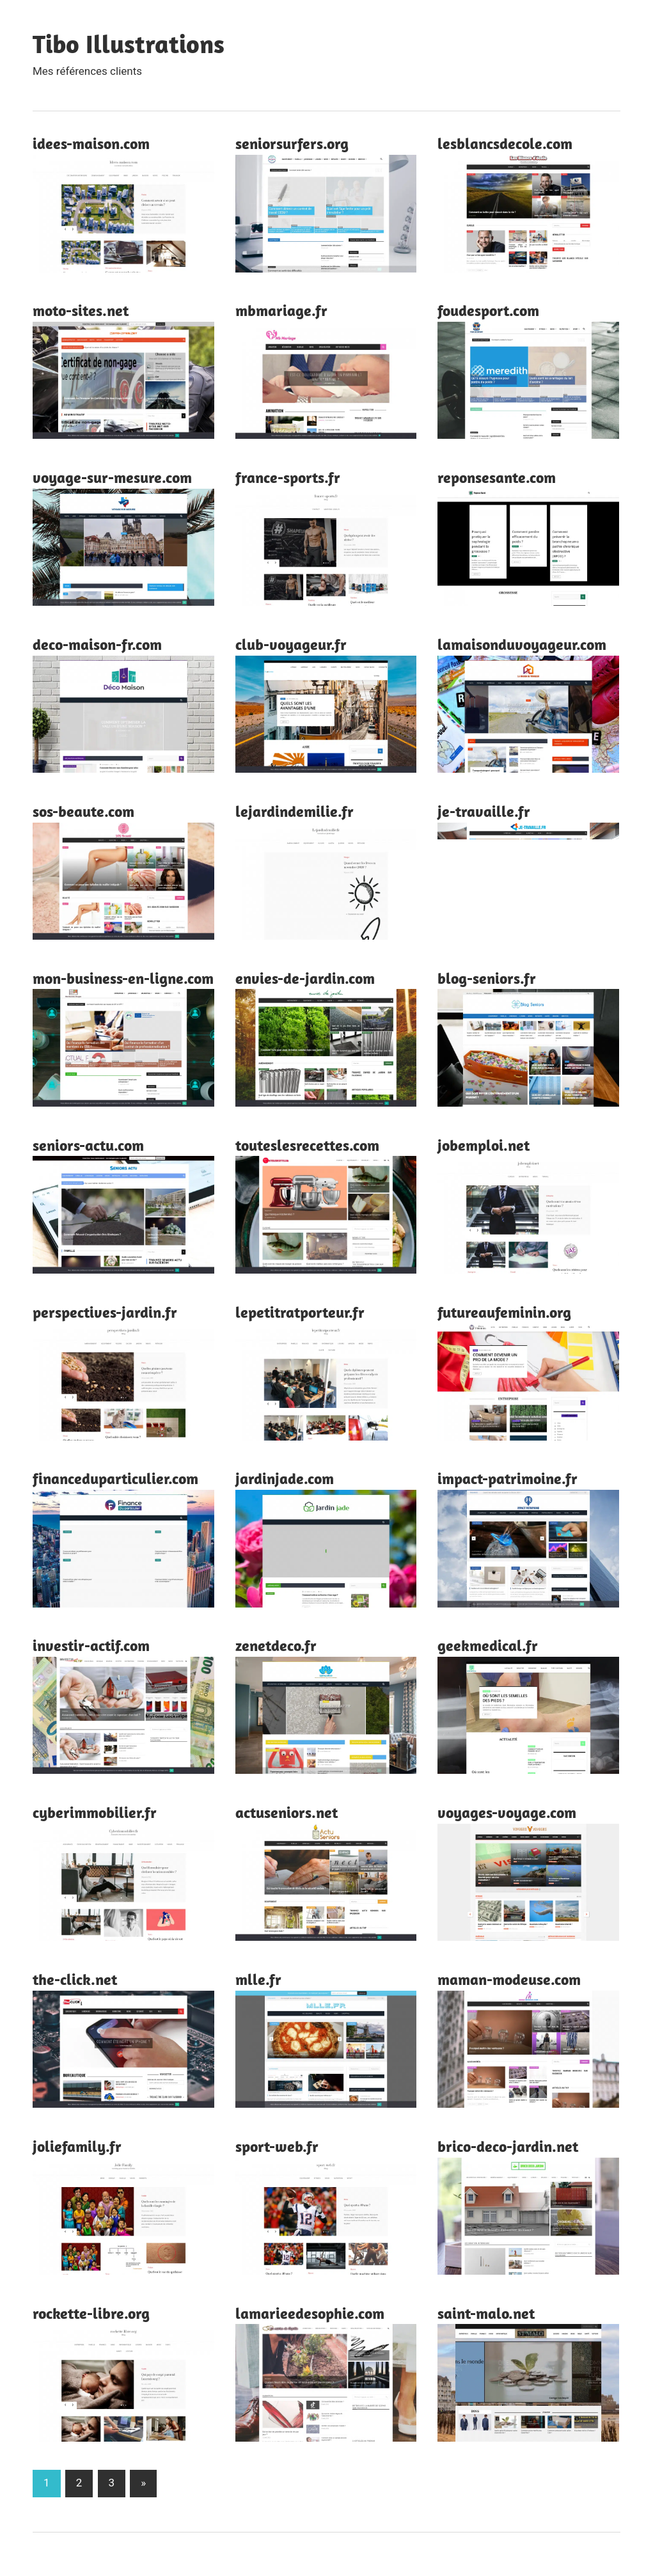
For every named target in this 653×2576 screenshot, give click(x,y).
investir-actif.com (91, 1645)
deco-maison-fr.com (97, 644)
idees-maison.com (91, 143)
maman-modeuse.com (509, 1979)
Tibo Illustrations (128, 43)
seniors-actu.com (88, 1145)
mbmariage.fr (281, 310)
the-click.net (75, 1979)
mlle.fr (258, 1979)
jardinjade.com (284, 1478)
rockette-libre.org (91, 2313)
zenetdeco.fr (276, 1645)
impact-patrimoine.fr (507, 1478)
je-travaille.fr (483, 811)
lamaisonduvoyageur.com (521, 644)
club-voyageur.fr (291, 644)
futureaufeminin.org (504, 1312)
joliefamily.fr (77, 2146)
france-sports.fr (287, 477)
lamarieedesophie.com (309, 2313)
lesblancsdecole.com (504, 143)
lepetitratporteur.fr (300, 1312)
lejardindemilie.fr (294, 811)
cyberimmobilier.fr (95, 1812)
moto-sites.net (81, 310)
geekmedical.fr (487, 1645)
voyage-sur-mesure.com (112, 477)
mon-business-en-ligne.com (123, 978)
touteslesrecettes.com (307, 1145)
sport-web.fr (277, 2146)
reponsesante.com (496, 477)
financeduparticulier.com (115, 1478)
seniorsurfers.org (292, 143)
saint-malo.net (486, 2313)
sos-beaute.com (83, 811)
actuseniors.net (286, 1812)
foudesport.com (488, 310)
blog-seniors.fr (486, 978)
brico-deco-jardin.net (507, 2146)
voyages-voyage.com (506, 1812)
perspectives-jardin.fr (105, 1312)
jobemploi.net (483, 1145)
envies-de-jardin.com (305, 978)
